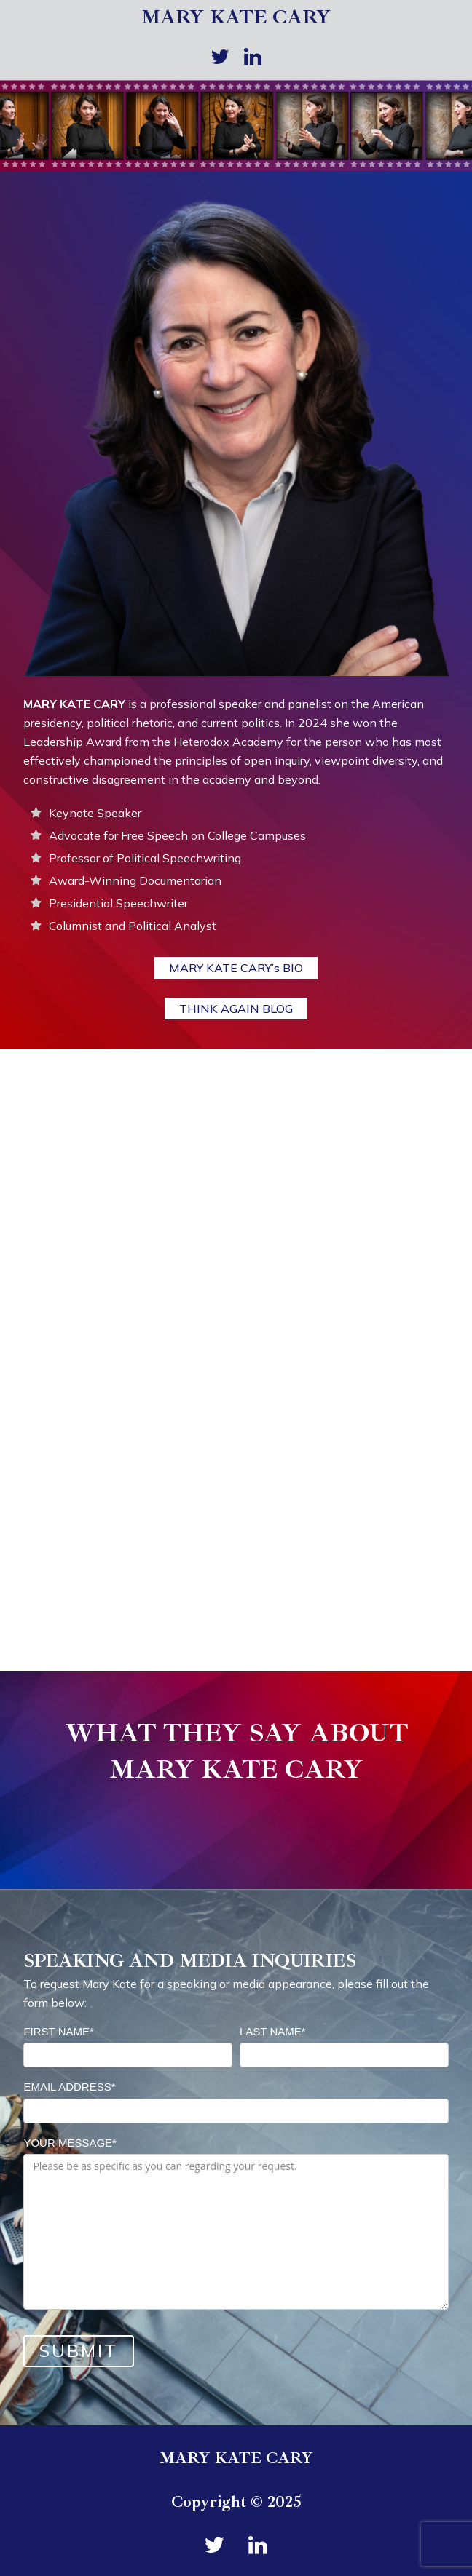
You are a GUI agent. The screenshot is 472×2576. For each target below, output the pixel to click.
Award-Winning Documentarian (135, 880)
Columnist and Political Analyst (132, 925)
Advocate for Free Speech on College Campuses (177, 835)
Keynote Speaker (95, 813)
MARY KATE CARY (236, 16)
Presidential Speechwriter (118, 903)
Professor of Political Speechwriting (145, 858)
